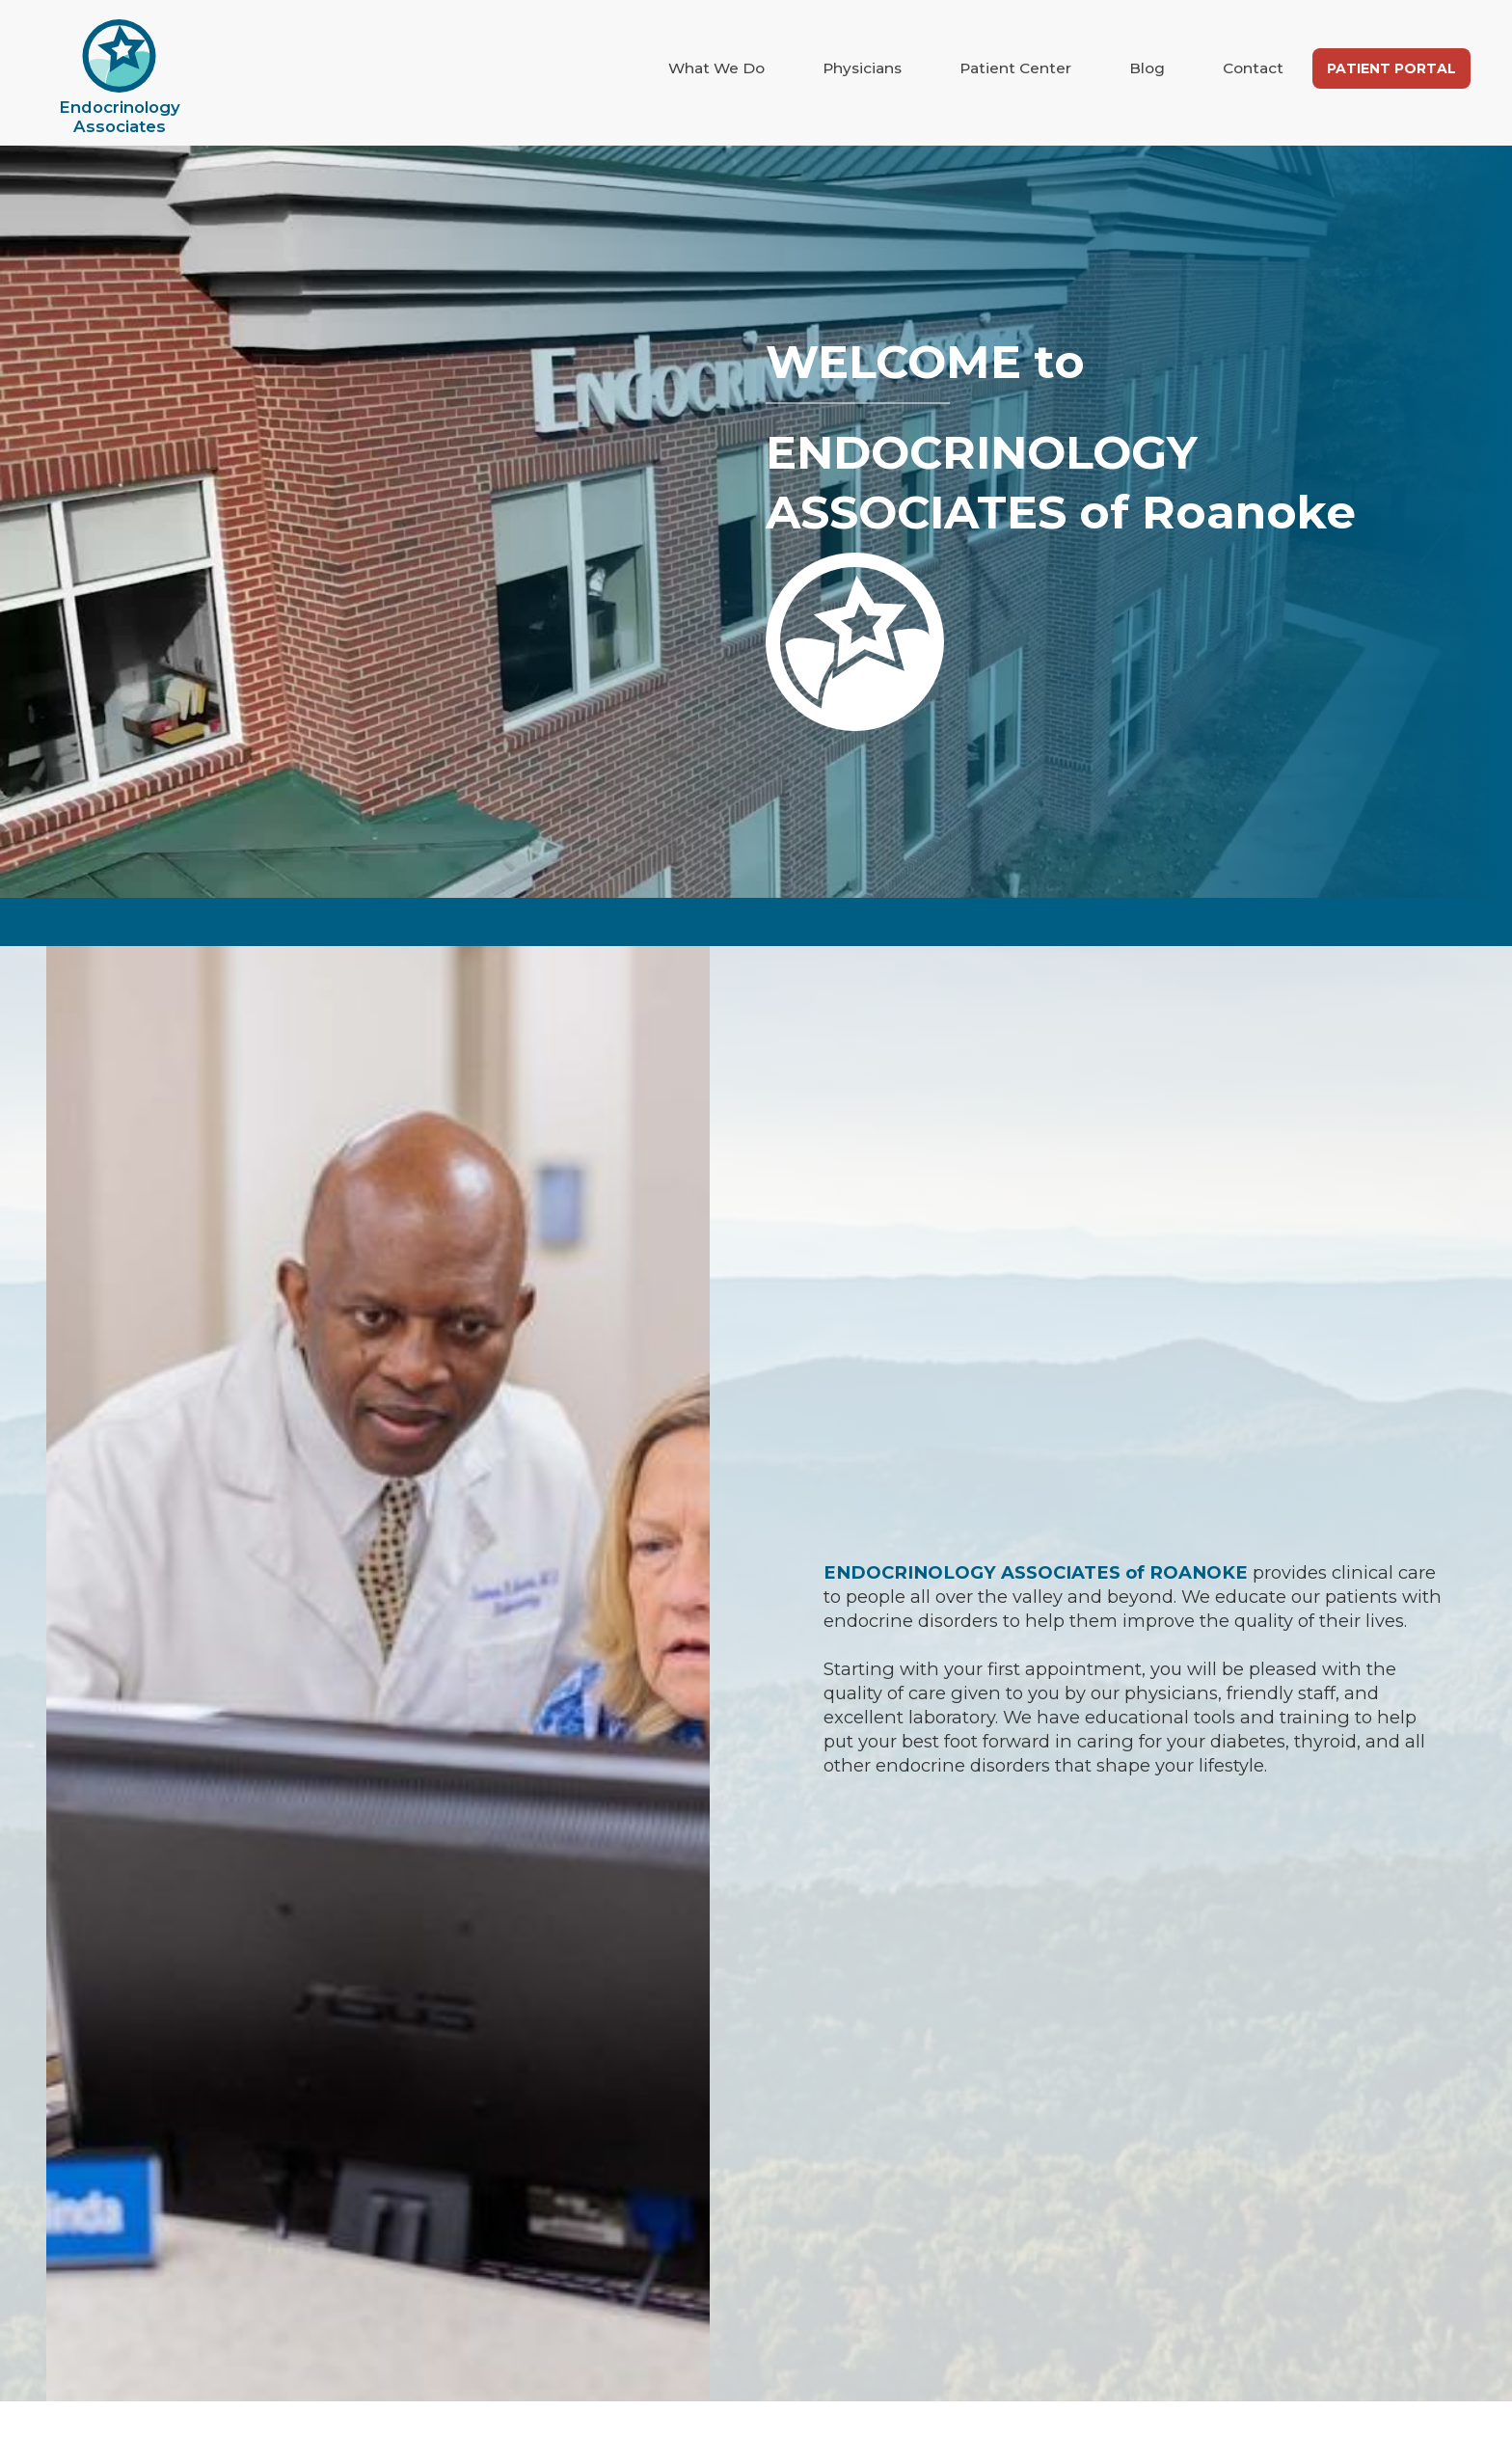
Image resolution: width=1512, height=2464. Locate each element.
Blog (1147, 68)
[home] (120, 77)
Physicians (862, 68)
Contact (1253, 68)
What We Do (716, 68)
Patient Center (1015, 68)
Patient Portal (1391, 68)
